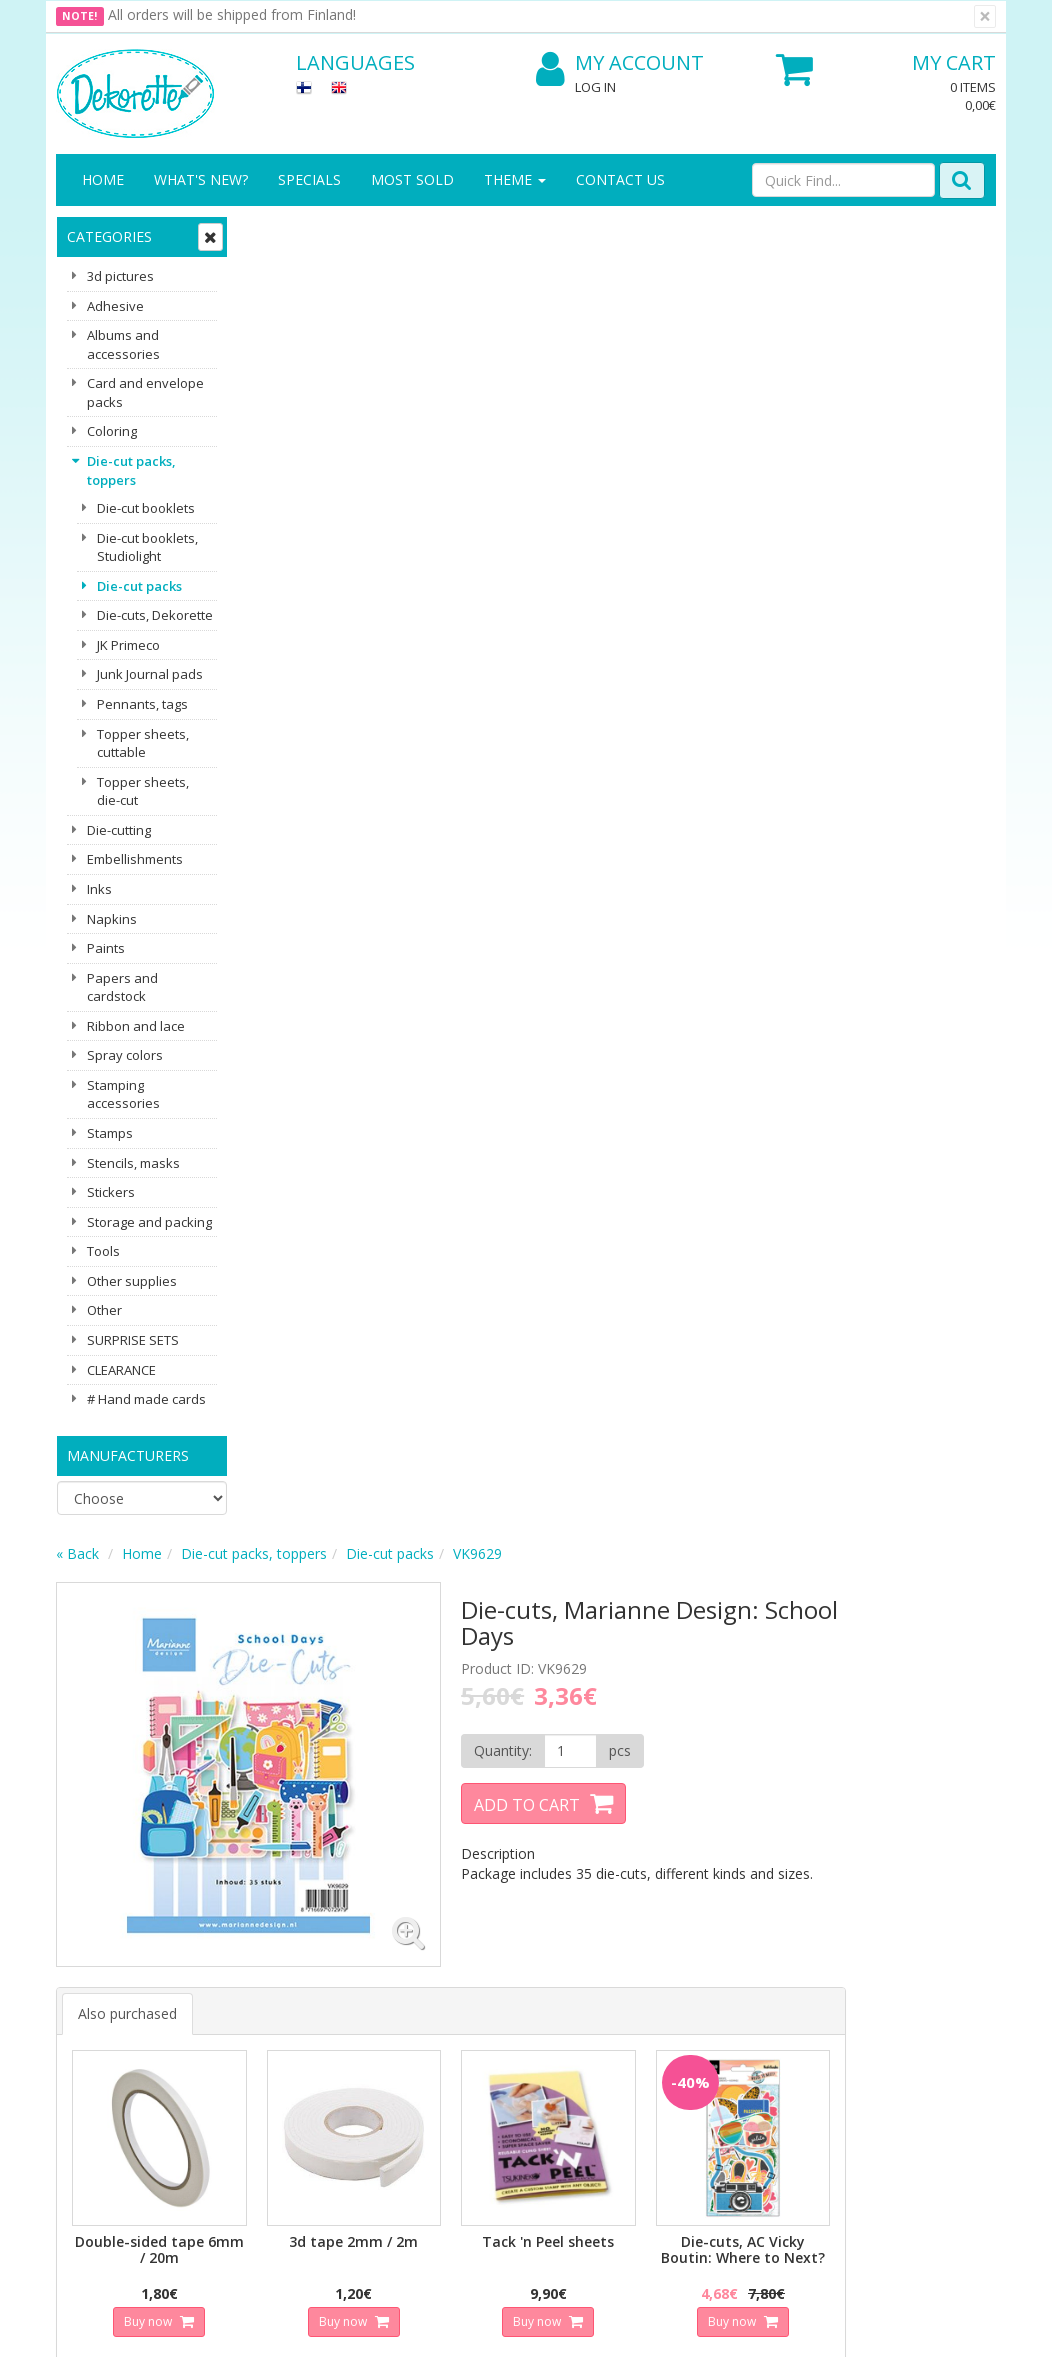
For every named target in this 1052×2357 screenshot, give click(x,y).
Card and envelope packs (145, 392)
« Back (269, 233)
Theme (515, 179)
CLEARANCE (121, 1370)
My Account (620, 63)
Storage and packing (149, 1222)
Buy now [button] (336, 970)
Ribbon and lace (136, 1026)
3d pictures (120, 276)
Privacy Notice (249, 1939)
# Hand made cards (146, 1399)
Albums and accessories (123, 344)
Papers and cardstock (122, 987)
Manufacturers (128, 1455)
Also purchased (319, 672)
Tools (103, 1251)
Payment (232, 2049)
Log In (595, 87)
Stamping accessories (123, 1094)
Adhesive (115, 306)
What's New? (201, 179)
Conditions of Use (261, 2019)
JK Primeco (128, 645)
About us (88, 1939)
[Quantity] (736, 431)
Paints (106, 948)
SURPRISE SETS (133, 1340)
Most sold (412, 179)
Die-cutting (119, 830)
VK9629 (669, 233)
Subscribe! (351, 1815)
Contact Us (620, 179)
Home (103, 179)
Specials (309, 179)
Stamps (110, 1133)
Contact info (99, 1969)
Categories (109, 236)
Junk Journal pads (150, 674)
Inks (99, 889)
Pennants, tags (142, 704)
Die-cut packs (139, 586)
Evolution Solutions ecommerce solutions (871, 2326)
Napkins (112, 919)
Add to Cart (698, 485)
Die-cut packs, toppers (131, 470)
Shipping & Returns (237, 1979)
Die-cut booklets (146, 508)
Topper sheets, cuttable (143, 743)
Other (104, 1310)
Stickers (111, 1192)
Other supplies (132, 1281)
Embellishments (135, 859)
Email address (356, 1734)
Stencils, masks (133, 1163)
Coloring (112, 431)
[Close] (985, 16)
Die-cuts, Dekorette (155, 615)
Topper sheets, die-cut (143, 791)
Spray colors (125, 1055)
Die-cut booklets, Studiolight (147, 547)
